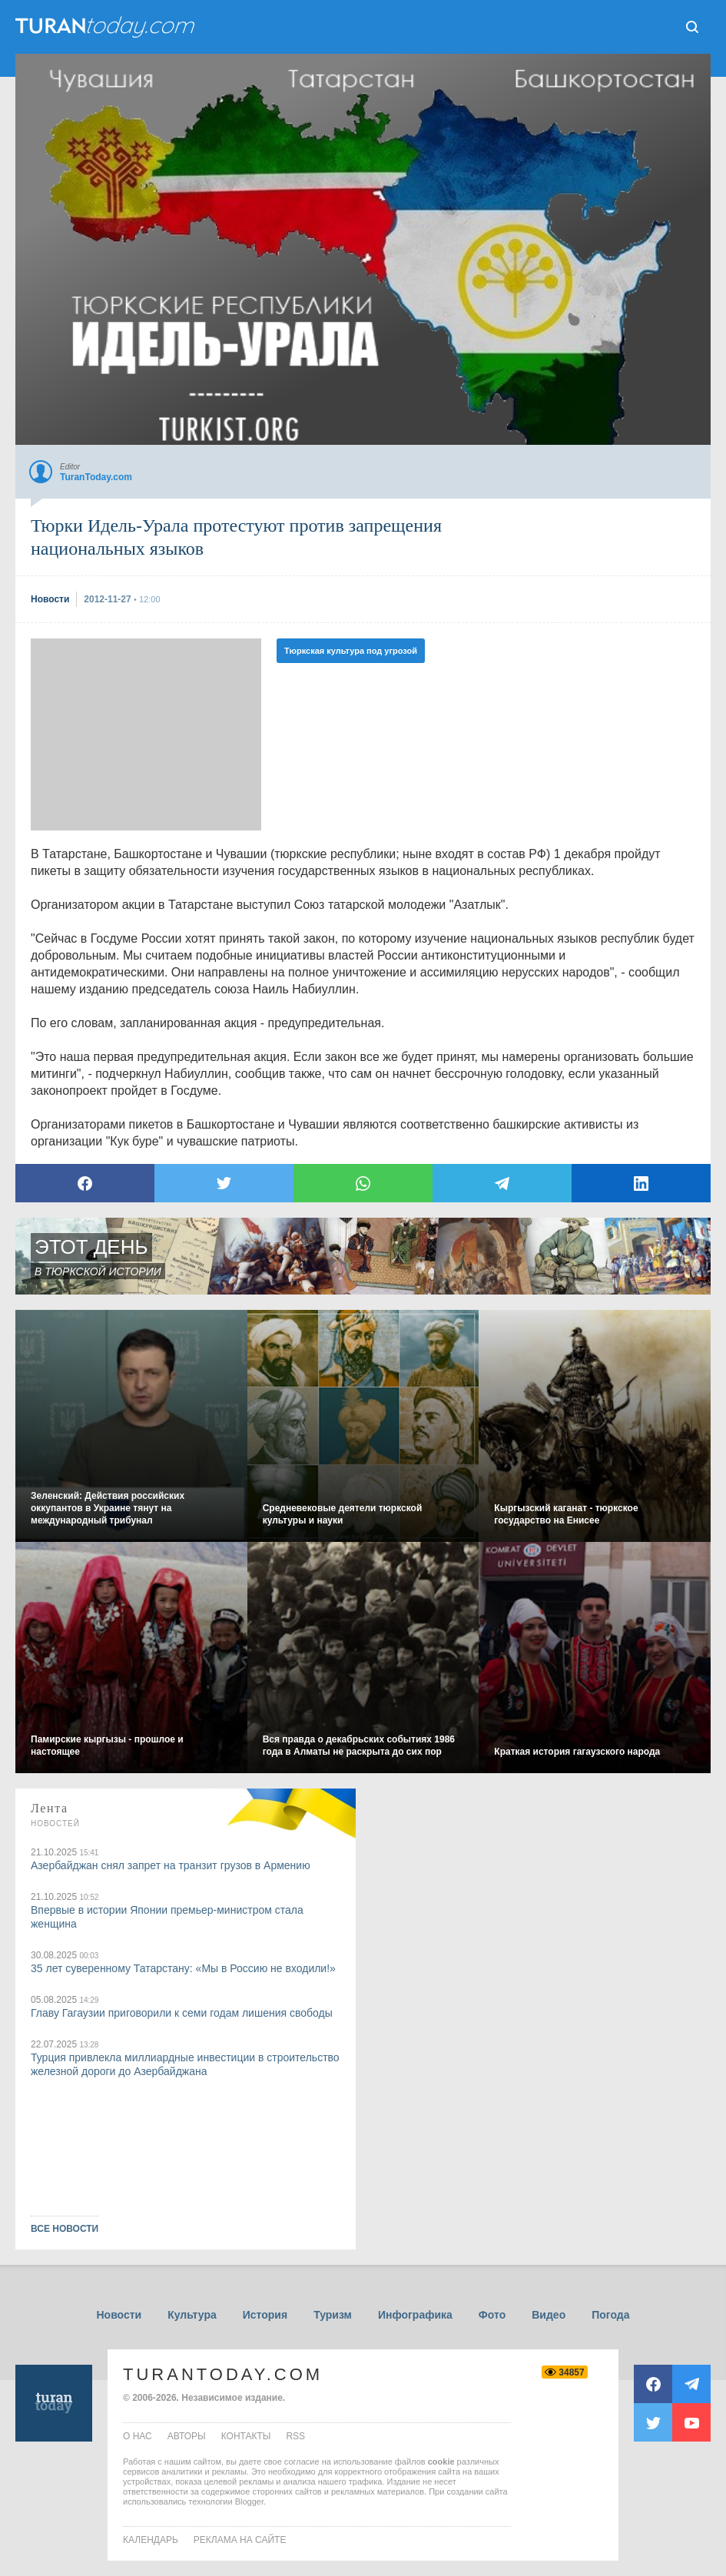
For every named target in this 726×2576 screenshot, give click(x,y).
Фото (492, 2315)
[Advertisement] (146, 734)
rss (295, 2436)
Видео (548, 2315)
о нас (137, 2436)
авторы (186, 2436)
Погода (610, 2315)
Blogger (249, 2501)
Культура (192, 2315)
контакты (246, 2436)
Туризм (332, 2315)
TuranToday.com (223, 2374)
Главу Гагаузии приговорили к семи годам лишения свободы (182, 2013)
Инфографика (415, 2315)
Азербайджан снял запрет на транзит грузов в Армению (170, 1865)
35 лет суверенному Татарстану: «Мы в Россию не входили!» (183, 1968)
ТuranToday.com (106, 26)
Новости (118, 2315)
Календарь (150, 2540)
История (265, 2315)
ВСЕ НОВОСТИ (64, 2228)
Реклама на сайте (240, 2540)
